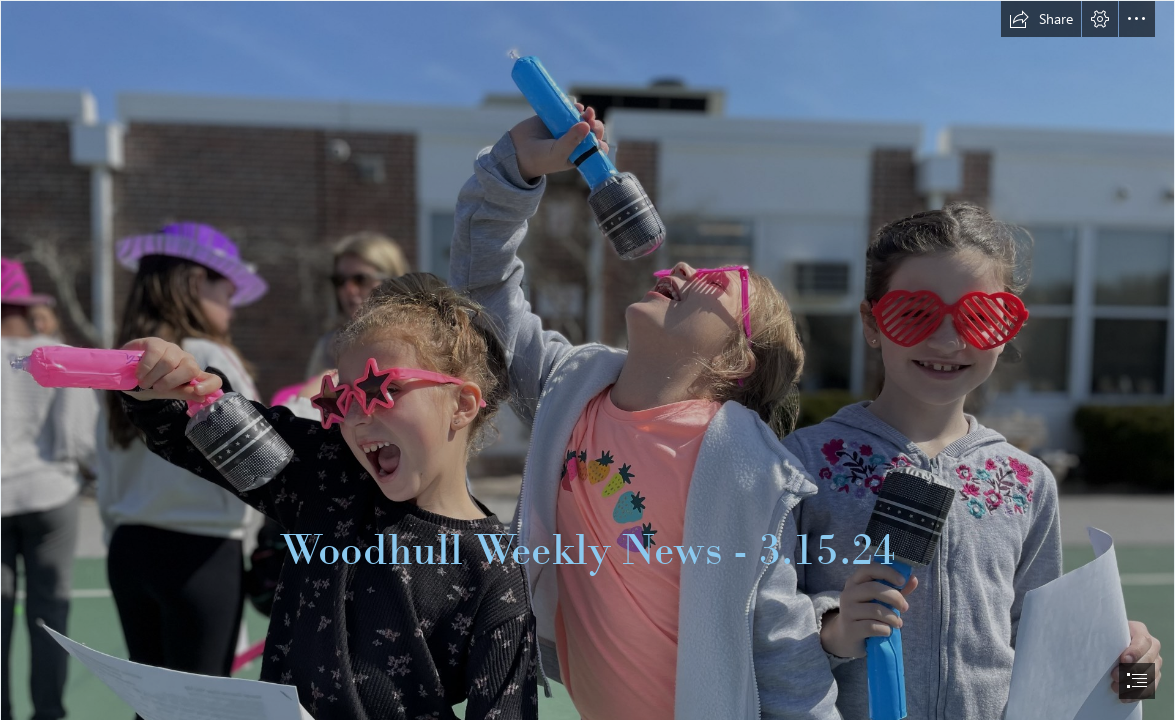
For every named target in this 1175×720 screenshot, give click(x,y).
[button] (1041, 19)
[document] (587, 360)
